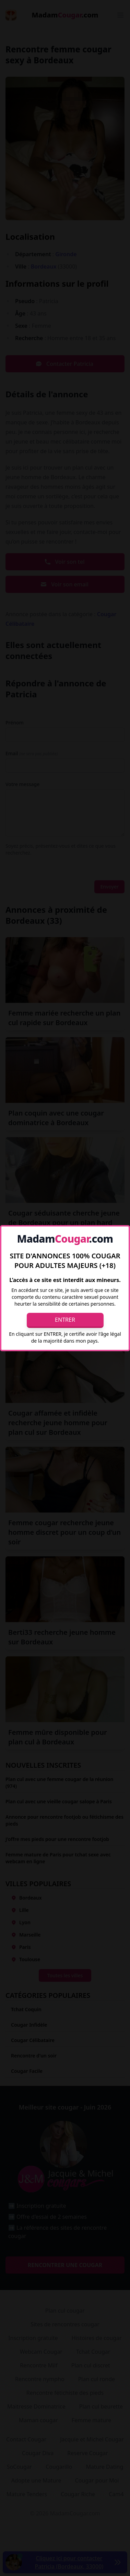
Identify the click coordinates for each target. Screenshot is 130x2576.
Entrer (65, 1319)
